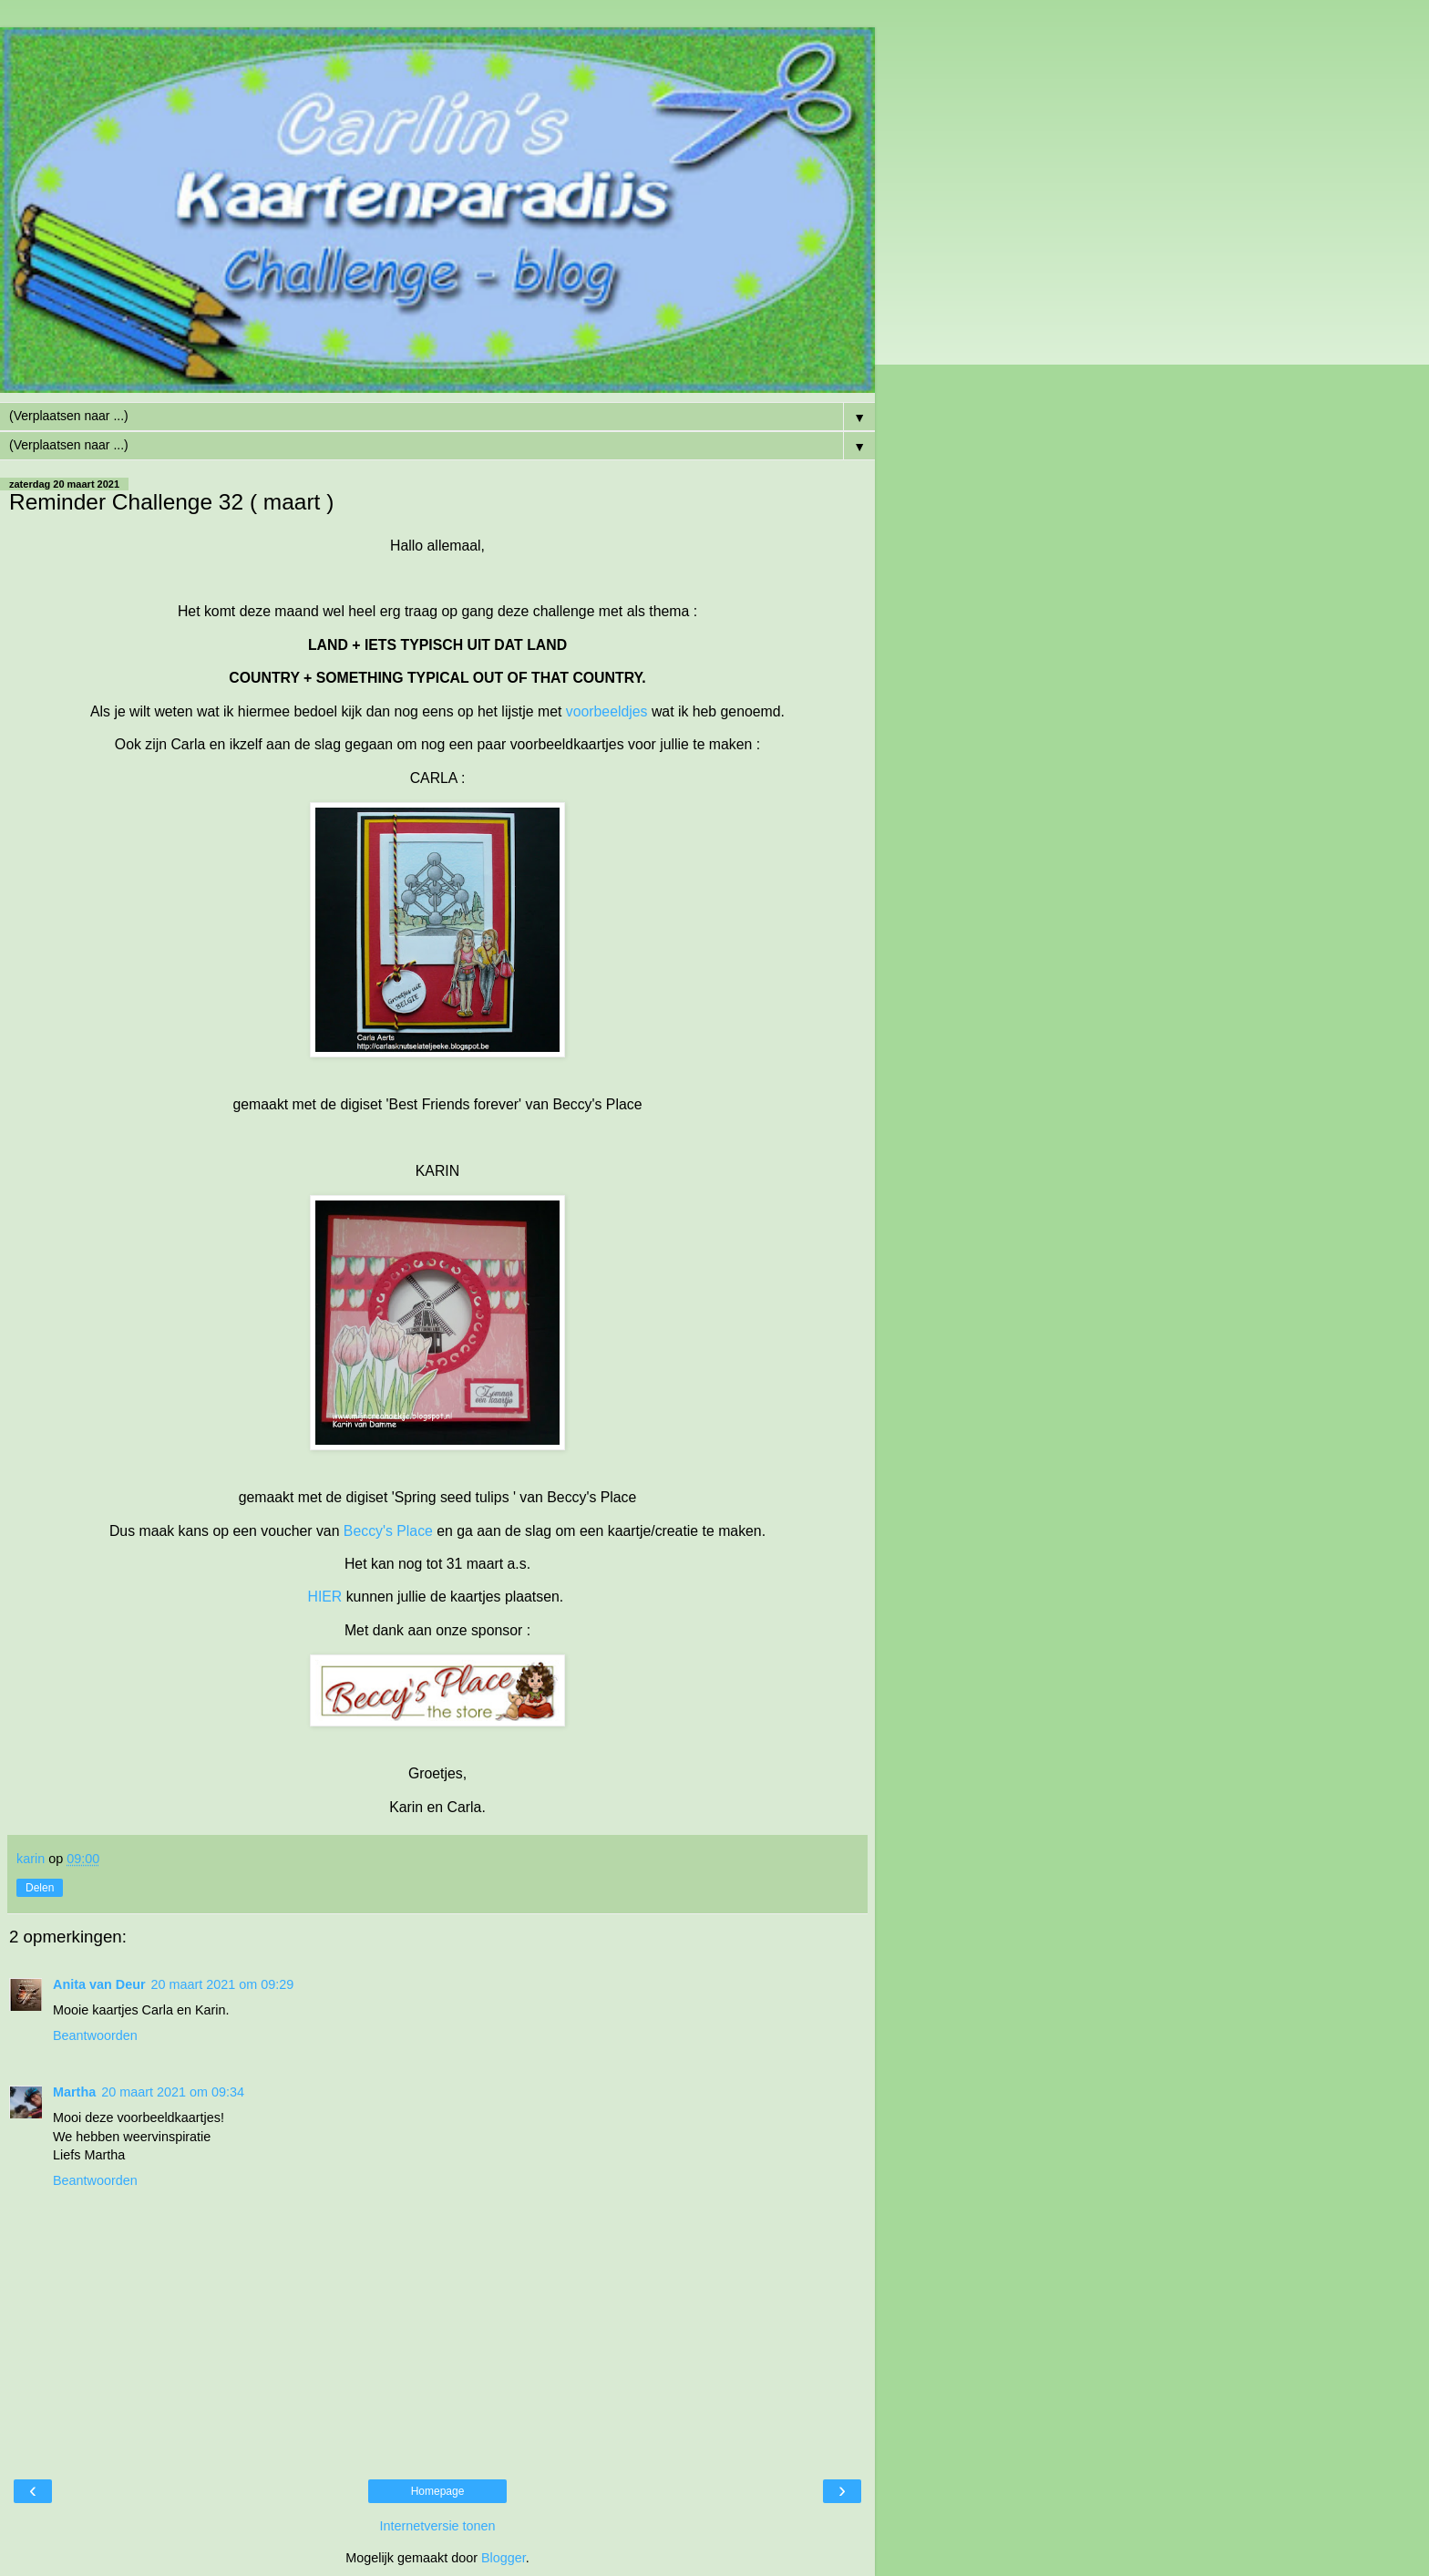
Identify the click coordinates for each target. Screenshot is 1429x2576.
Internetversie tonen (437, 2526)
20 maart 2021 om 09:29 (222, 1984)
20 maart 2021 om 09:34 (172, 2092)
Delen (40, 1887)
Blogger (503, 2557)
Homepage (438, 2491)
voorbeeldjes (607, 711)
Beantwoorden (95, 2035)
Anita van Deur (99, 1984)
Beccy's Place (388, 1531)
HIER (324, 1596)
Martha (74, 2092)
